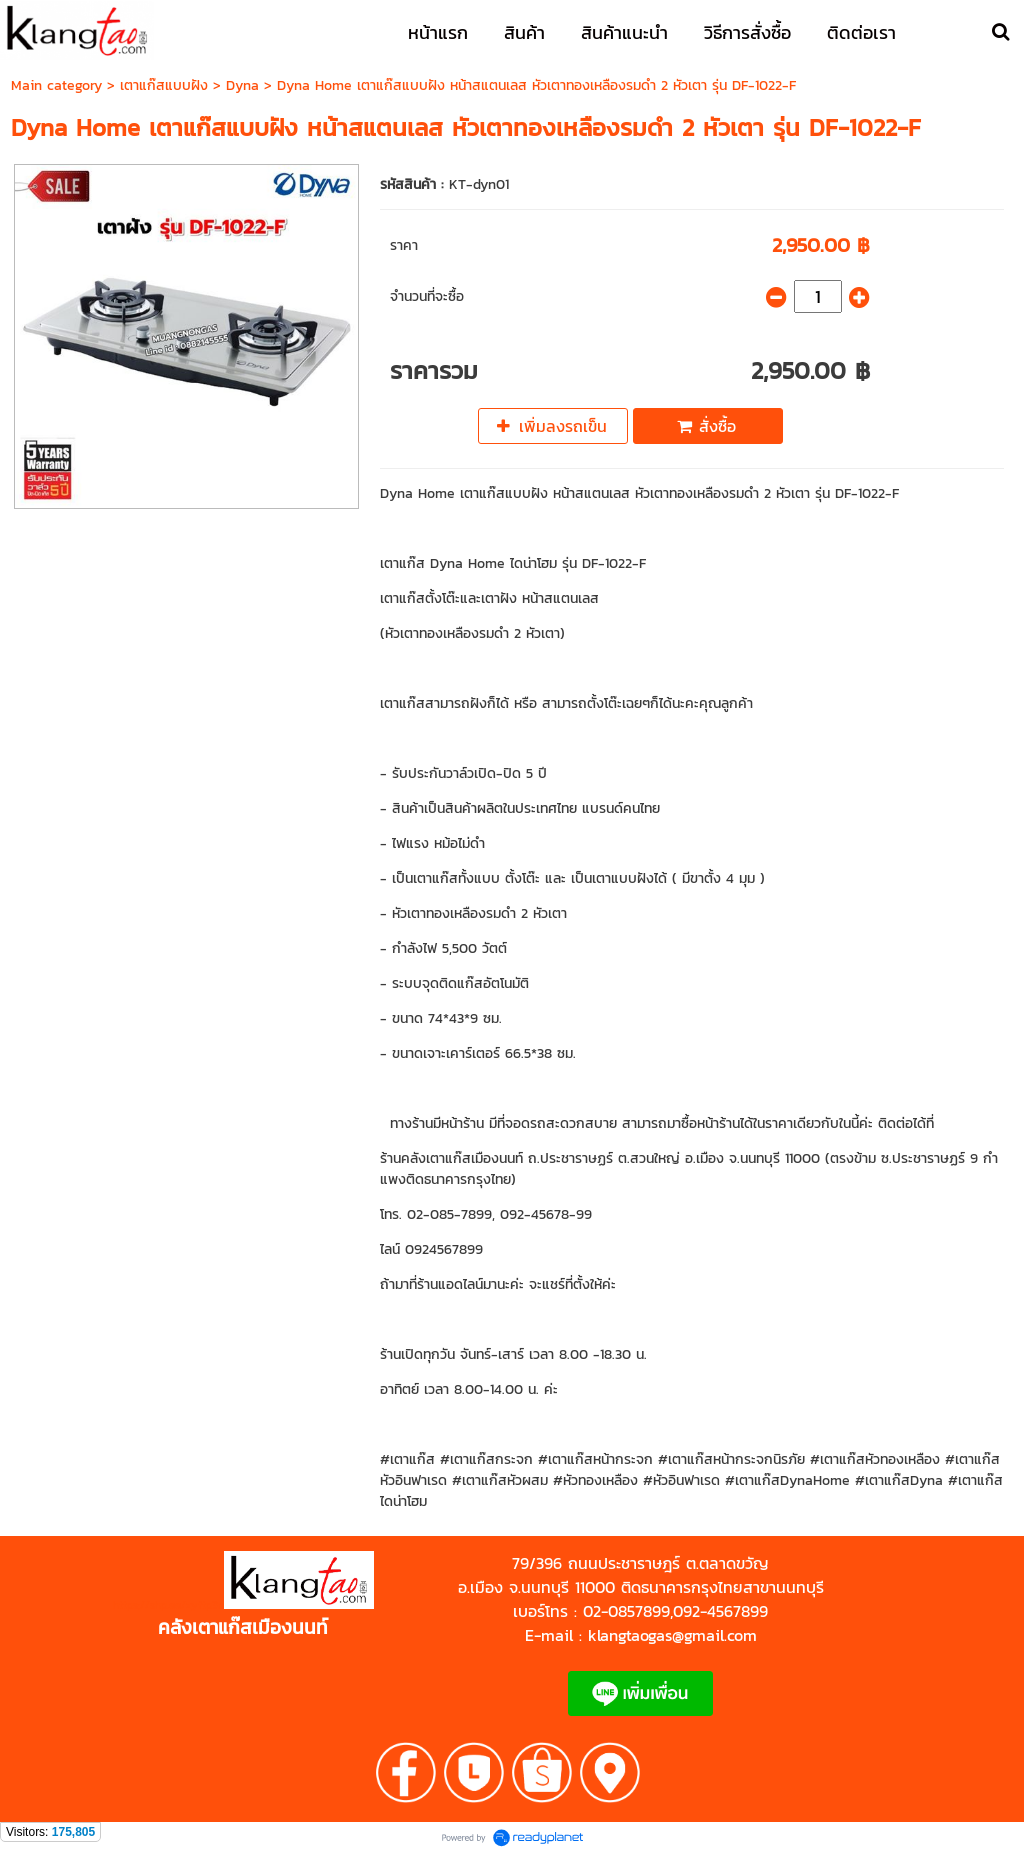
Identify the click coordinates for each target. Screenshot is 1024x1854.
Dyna (245, 85)
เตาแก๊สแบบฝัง (164, 85)
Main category (56, 85)
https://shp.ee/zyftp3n (168, 1605)
